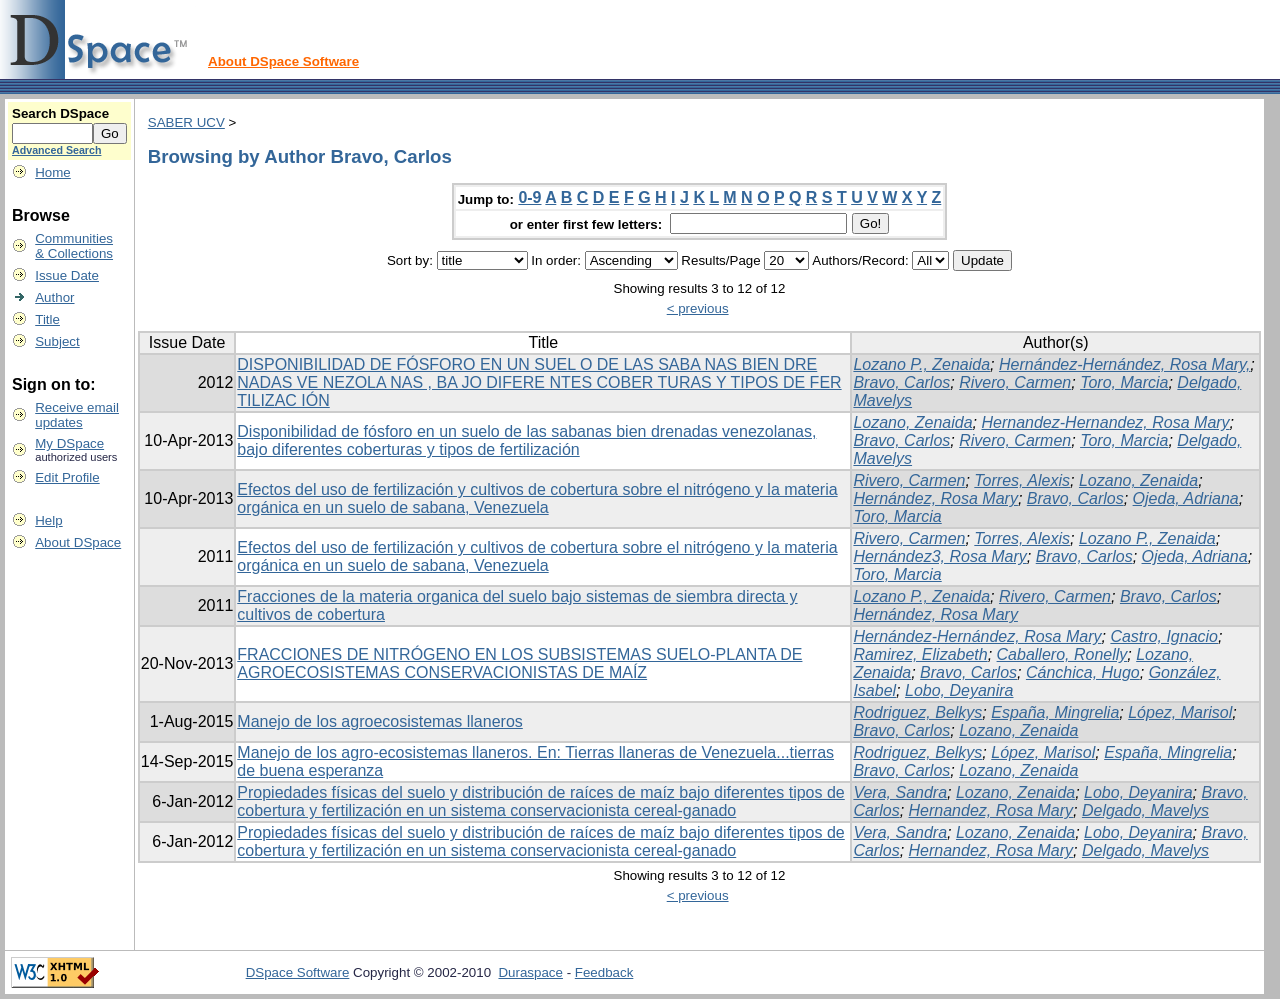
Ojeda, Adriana (1186, 498)
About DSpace (78, 542)
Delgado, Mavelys (1145, 810)
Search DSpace (60, 113)
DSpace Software (298, 972)
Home (53, 172)
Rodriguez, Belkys (917, 712)
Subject (57, 341)
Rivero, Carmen (1015, 382)
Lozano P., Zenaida (921, 364)
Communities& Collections (74, 246)
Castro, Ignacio (1164, 636)
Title (47, 319)
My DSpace (69, 443)
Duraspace (530, 972)
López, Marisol (1180, 712)
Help (48, 520)
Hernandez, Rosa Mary (991, 810)
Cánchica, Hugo (1083, 672)
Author (54, 297)
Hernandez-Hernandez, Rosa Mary (1105, 422)
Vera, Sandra (900, 792)
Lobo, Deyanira (959, 690)
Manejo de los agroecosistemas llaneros (379, 721)
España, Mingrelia (1055, 712)
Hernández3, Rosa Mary (939, 556)
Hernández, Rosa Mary (935, 498)
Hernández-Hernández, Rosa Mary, (1124, 364)
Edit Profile (67, 477)
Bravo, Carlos (901, 382)
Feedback (604, 972)
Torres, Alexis (1022, 480)
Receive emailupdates (77, 415)
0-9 (529, 197)
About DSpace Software (283, 61)
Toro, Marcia (1124, 382)
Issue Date (67, 275)
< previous (698, 308)
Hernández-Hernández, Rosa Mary (977, 636)
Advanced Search (56, 150)
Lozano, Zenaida (912, 422)
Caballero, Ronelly (1062, 654)
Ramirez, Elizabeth (920, 654)
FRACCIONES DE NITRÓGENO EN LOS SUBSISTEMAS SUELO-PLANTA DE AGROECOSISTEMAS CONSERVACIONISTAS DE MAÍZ (519, 663)
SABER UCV (186, 122)
